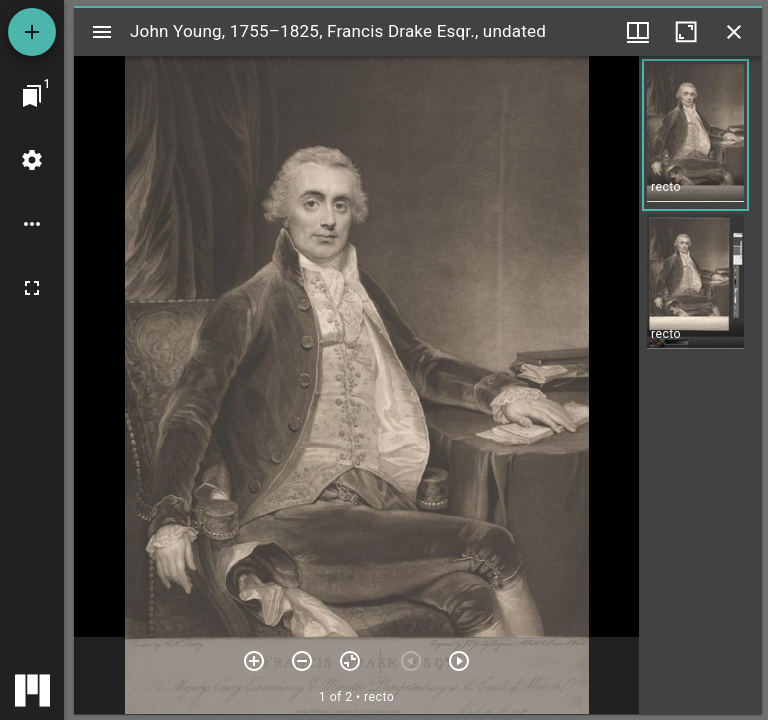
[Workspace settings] (32, 160)
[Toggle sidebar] (102, 32)
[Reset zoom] (350, 661)
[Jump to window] (32, 96)
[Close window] (734, 32)
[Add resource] (32, 32)
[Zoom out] (302, 661)
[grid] (700, 385)
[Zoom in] (254, 661)
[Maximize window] (686, 32)
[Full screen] (32, 288)
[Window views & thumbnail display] (638, 32)
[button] (695, 135)
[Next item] (459, 661)
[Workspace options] (32, 224)
